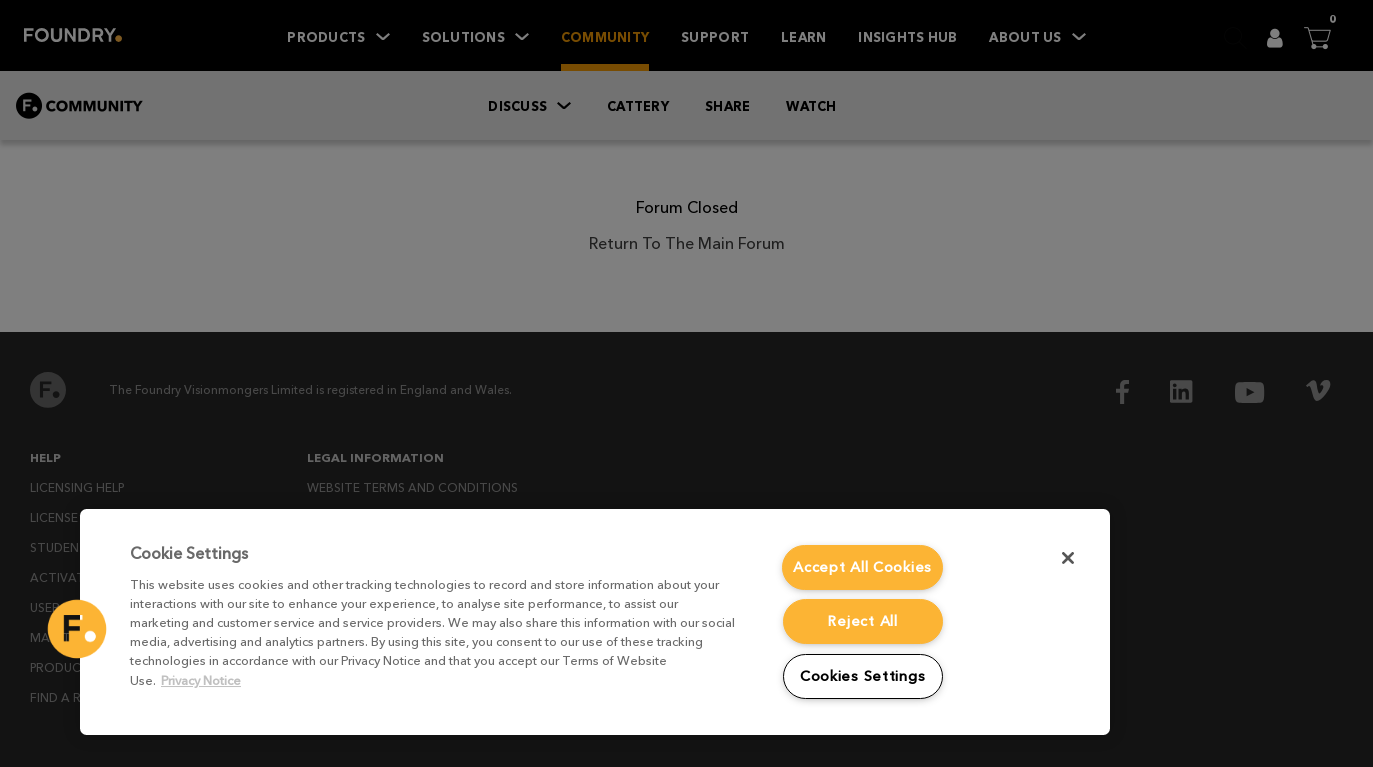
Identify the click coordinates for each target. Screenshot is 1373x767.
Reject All (862, 621)
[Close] (1068, 558)
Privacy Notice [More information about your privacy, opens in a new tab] (201, 680)
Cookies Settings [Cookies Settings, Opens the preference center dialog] (863, 676)
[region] (595, 622)
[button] (77, 629)
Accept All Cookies (862, 567)
